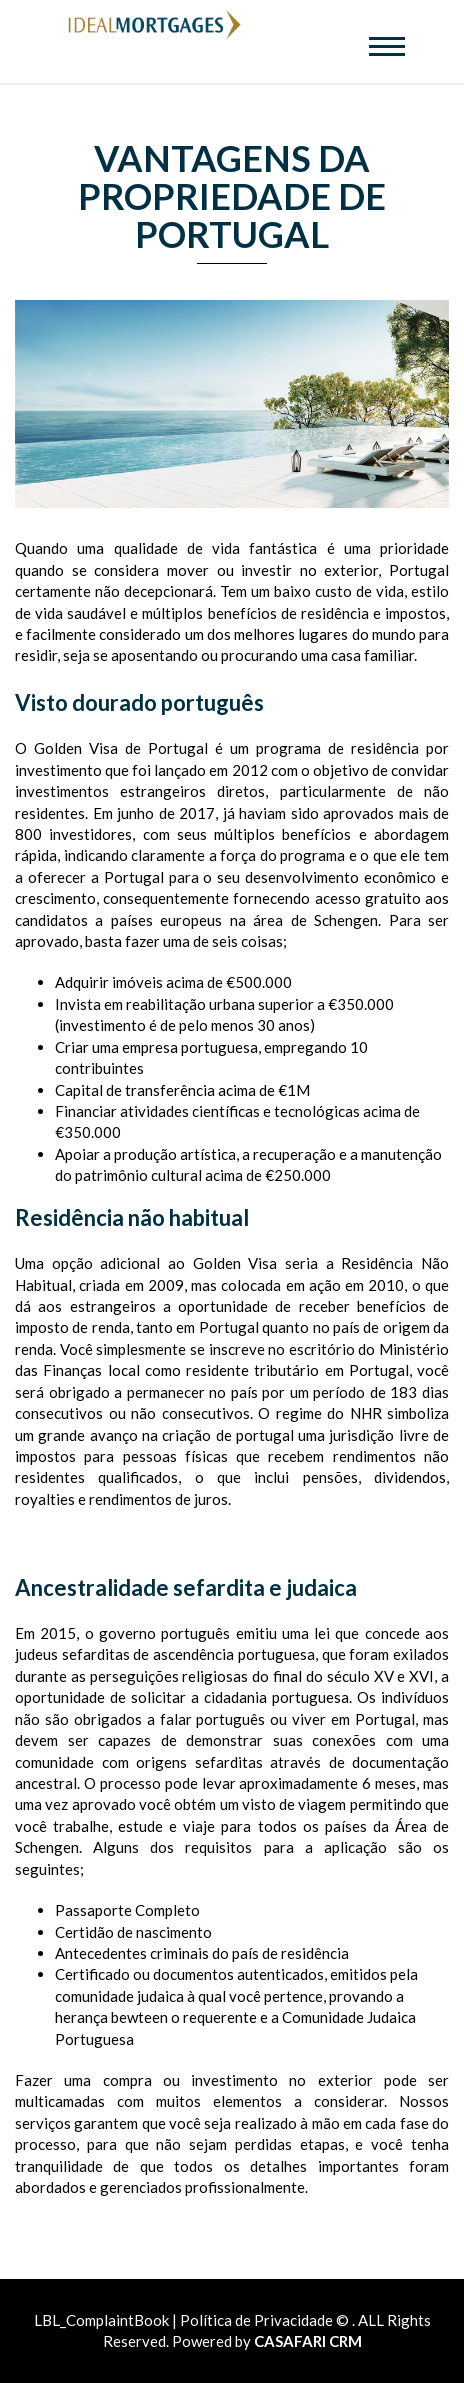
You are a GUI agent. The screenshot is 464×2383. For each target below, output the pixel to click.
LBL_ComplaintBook (103, 2320)
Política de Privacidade (256, 2320)
